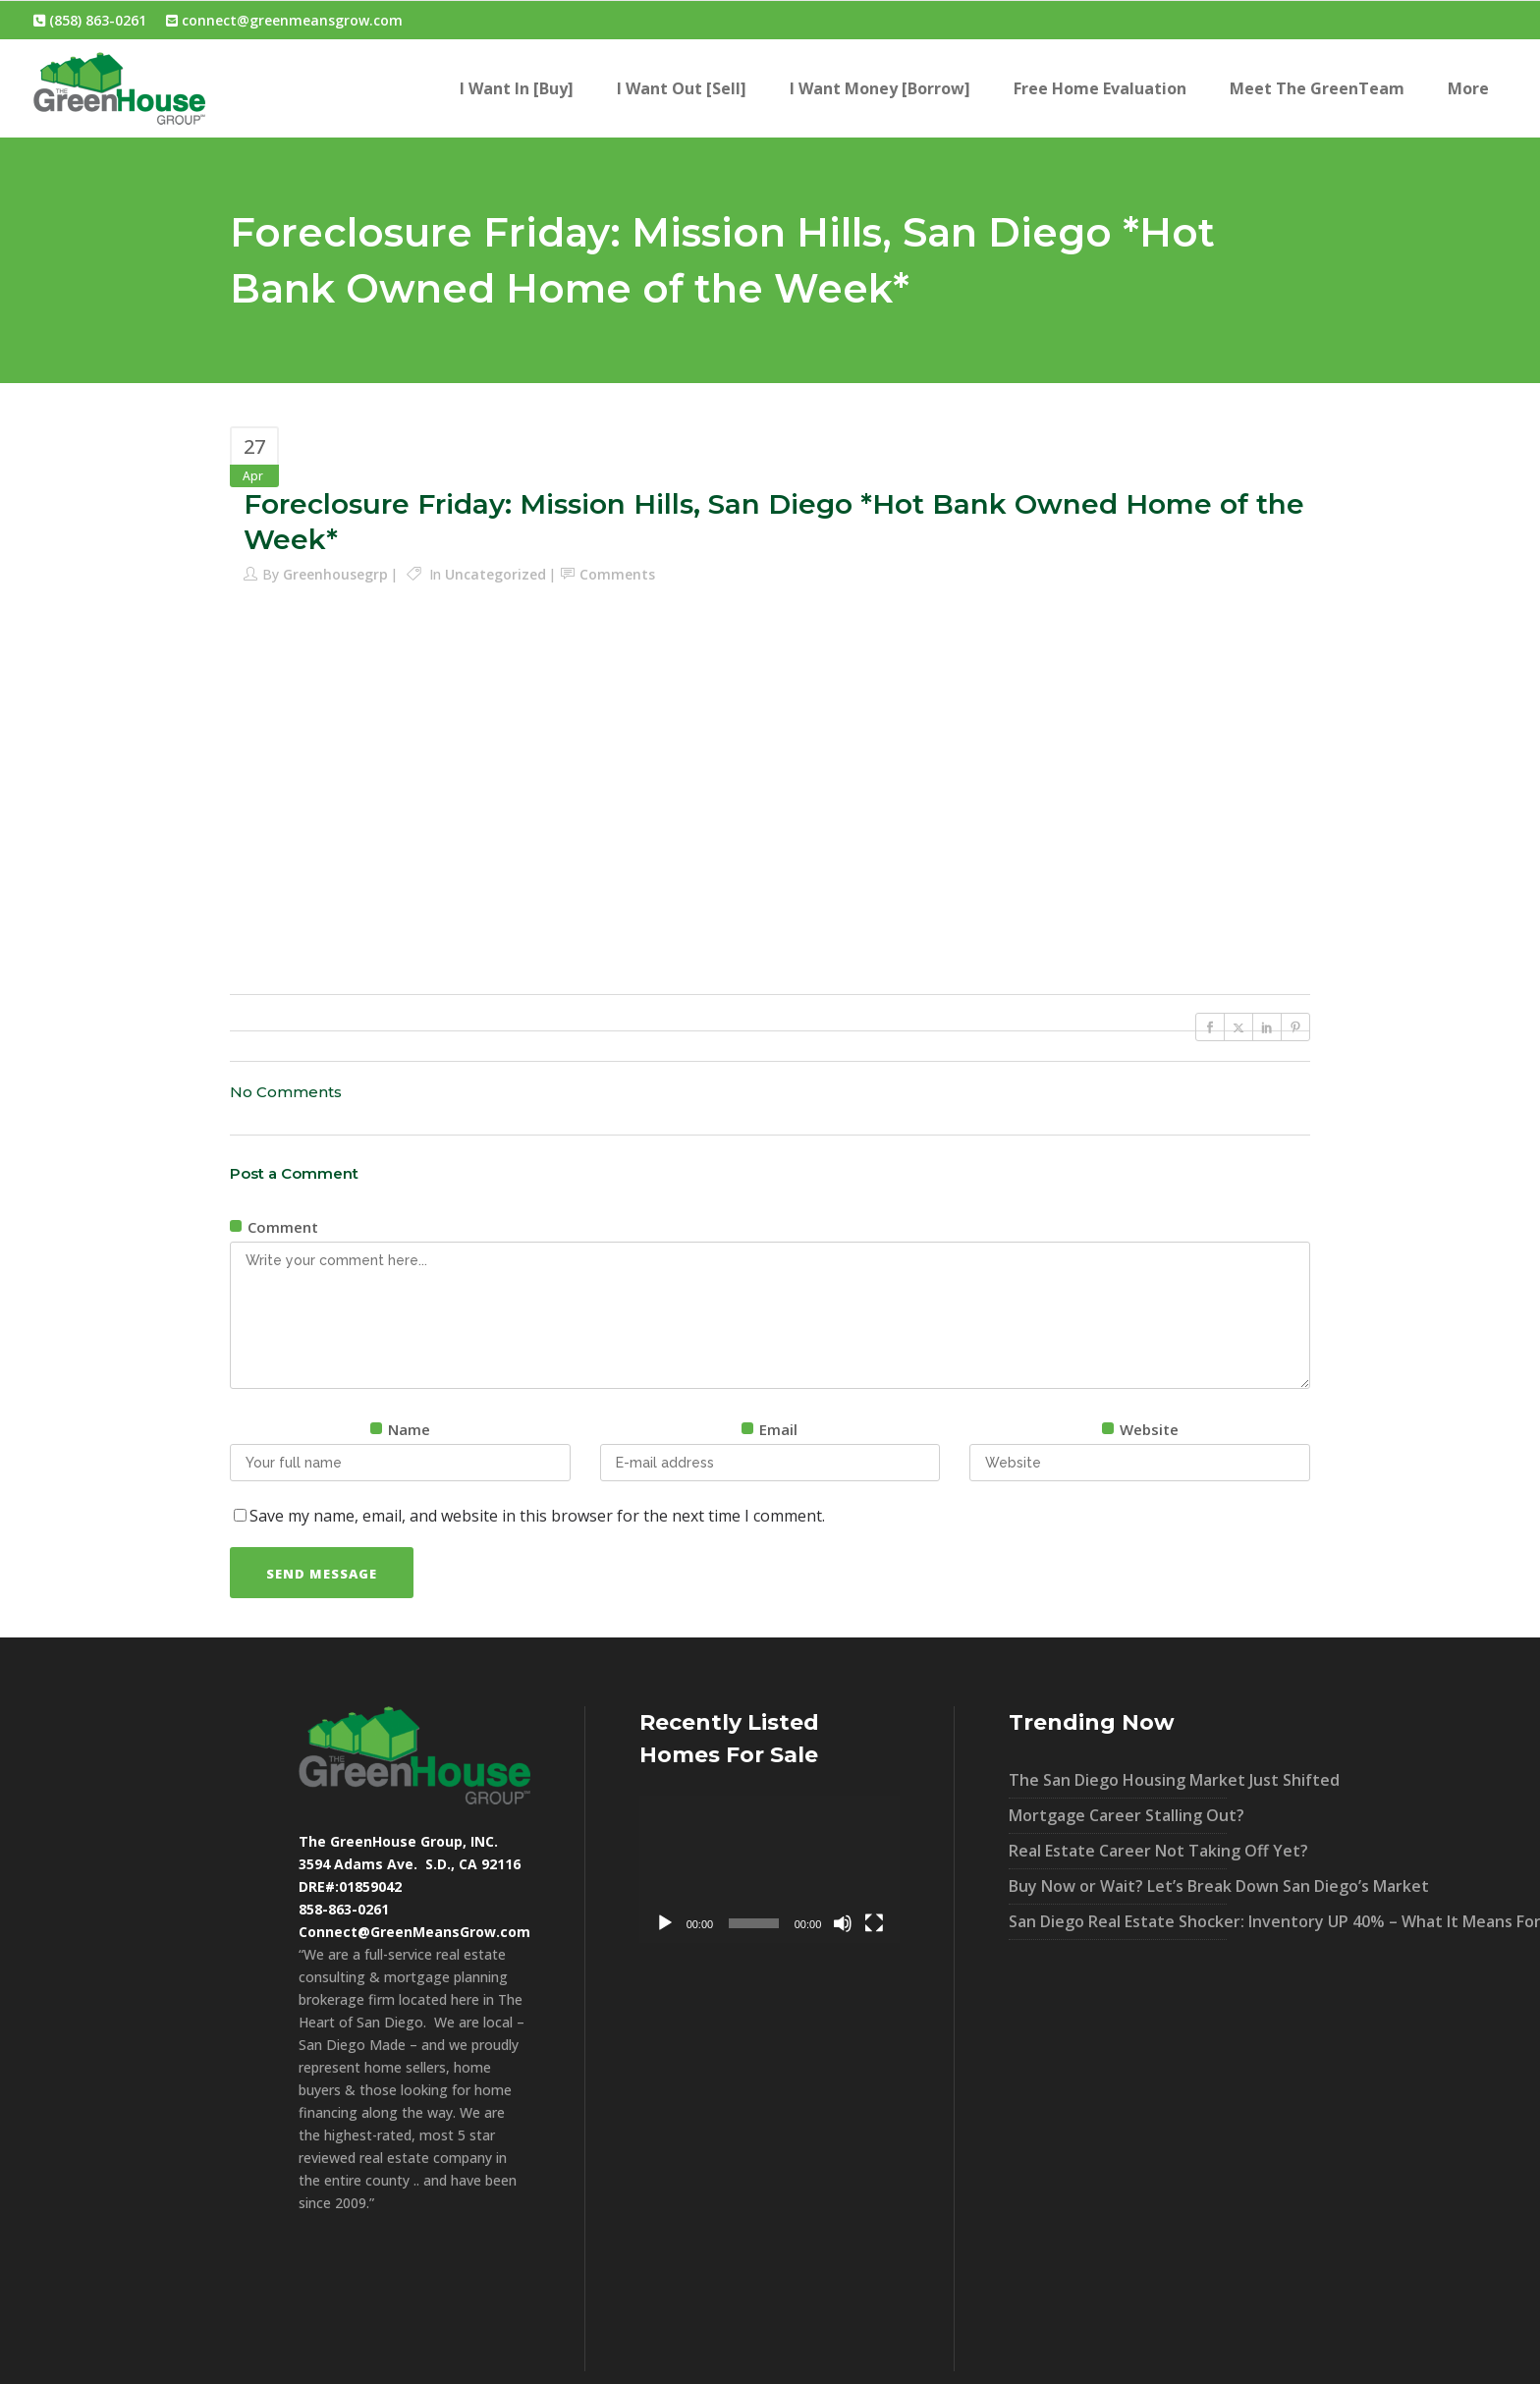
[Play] (665, 1923)
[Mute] (842, 1923)
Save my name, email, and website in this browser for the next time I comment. (537, 1515)
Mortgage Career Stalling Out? (1118, 1815)
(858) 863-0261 (89, 20)
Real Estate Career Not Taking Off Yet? (1118, 1850)
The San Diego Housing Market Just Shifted (1118, 1780)
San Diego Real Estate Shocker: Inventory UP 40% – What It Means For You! (1118, 1921)
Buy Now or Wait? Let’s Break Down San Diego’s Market (1118, 1886)
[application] (770, 1869)
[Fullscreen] (874, 1923)
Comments (617, 574)
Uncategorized (495, 574)
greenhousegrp (335, 574)
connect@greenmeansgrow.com (284, 20)
